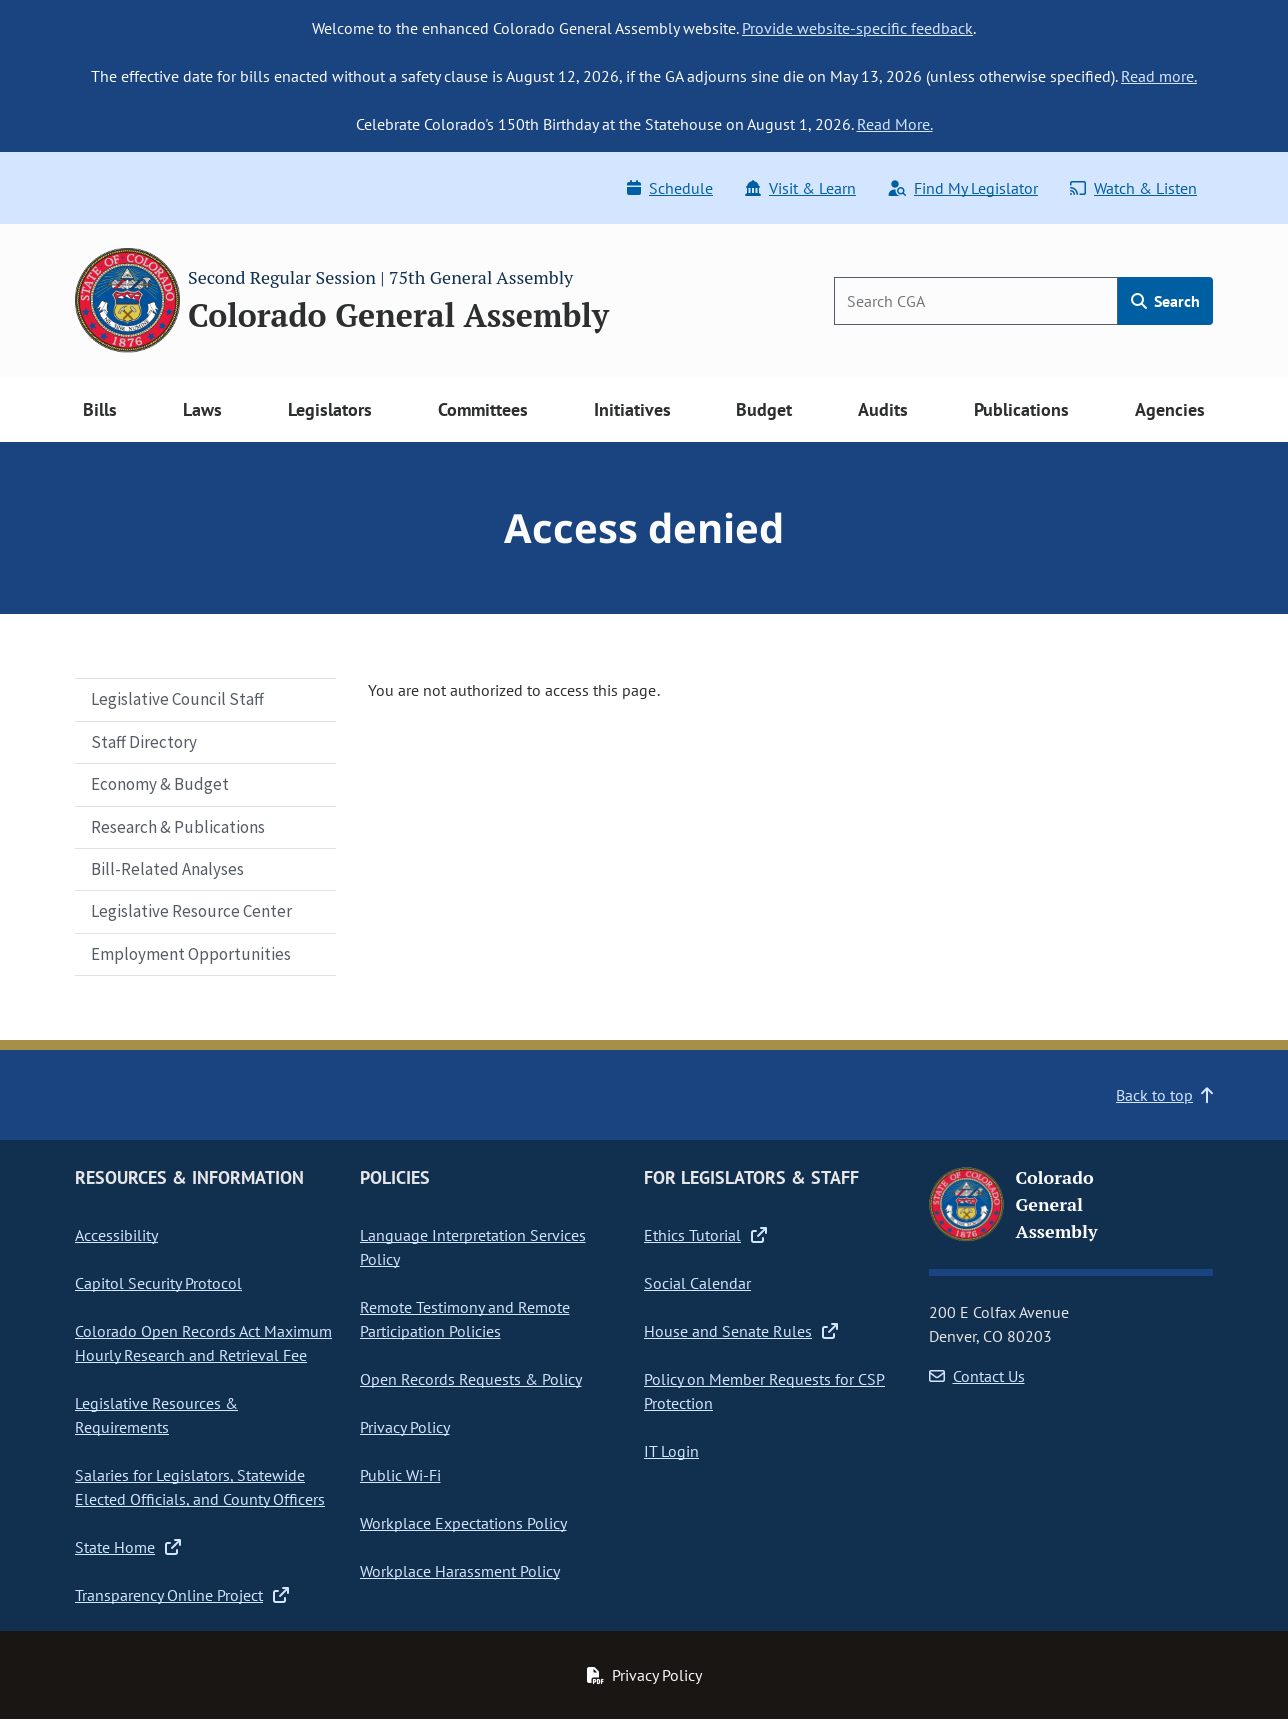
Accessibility (116, 1235)
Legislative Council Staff (177, 699)
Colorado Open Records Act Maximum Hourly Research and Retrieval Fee (203, 1343)
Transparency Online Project (182, 1595)
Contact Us (977, 1376)
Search (1165, 301)
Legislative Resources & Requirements (156, 1415)
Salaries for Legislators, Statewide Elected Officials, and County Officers (200, 1487)
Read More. (895, 124)
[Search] (976, 301)
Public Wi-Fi (400, 1475)
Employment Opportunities (191, 954)
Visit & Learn (800, 188)
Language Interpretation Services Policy (473, 1247)
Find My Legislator (963, 188)
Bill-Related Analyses (167, 869)
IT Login (671, 1451)
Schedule (670, 188)
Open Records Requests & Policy (471, 1379)
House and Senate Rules (741, 1331)
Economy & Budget (160, 784)
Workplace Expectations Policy (463, 1523)
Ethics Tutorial (705, 1235)
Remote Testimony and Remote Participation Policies (465, 1319)
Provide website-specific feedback (857, 28)
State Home (128, 1547)
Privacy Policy (405, 1427)
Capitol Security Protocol (158, 1283)
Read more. (1159, 76)
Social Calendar (697, 1283)
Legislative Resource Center (191, 911)
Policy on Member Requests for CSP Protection (764, 1391)
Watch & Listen (1133, 188)
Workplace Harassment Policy (460, 1571)
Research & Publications (178, 827)
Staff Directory (144, 742)
